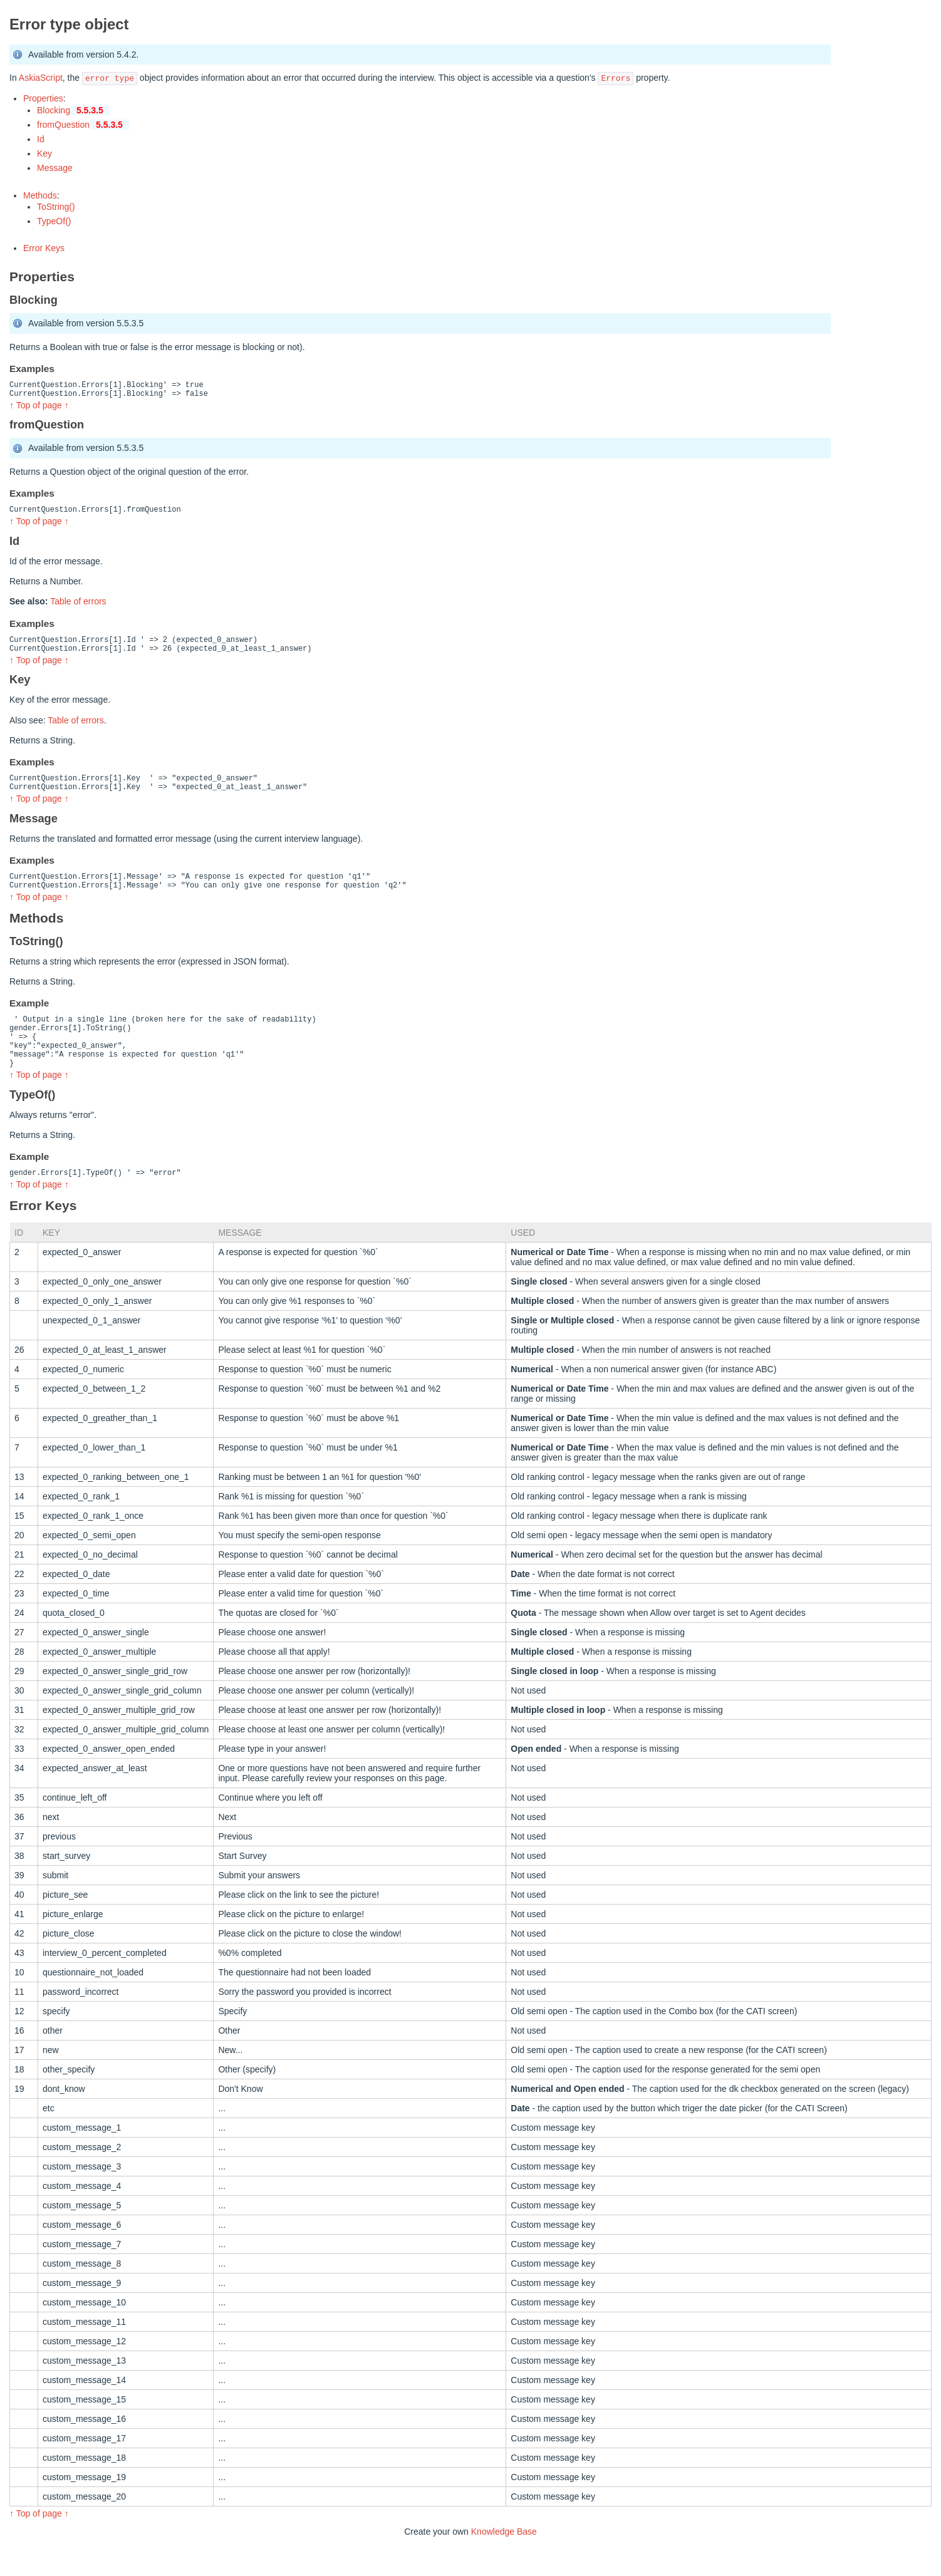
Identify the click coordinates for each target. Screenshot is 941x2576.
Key (44, 153)
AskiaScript (41, 78)
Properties (43, 98)
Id (40, 139)
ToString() (56, 207)
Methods (40, 195)
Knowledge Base (504, 2562)
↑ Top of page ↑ (39, 409)
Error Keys (44, 248)
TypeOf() (54, 221)
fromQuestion (83, 125)
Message (55, 168)
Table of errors (78, 607)
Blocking (73, 110)
